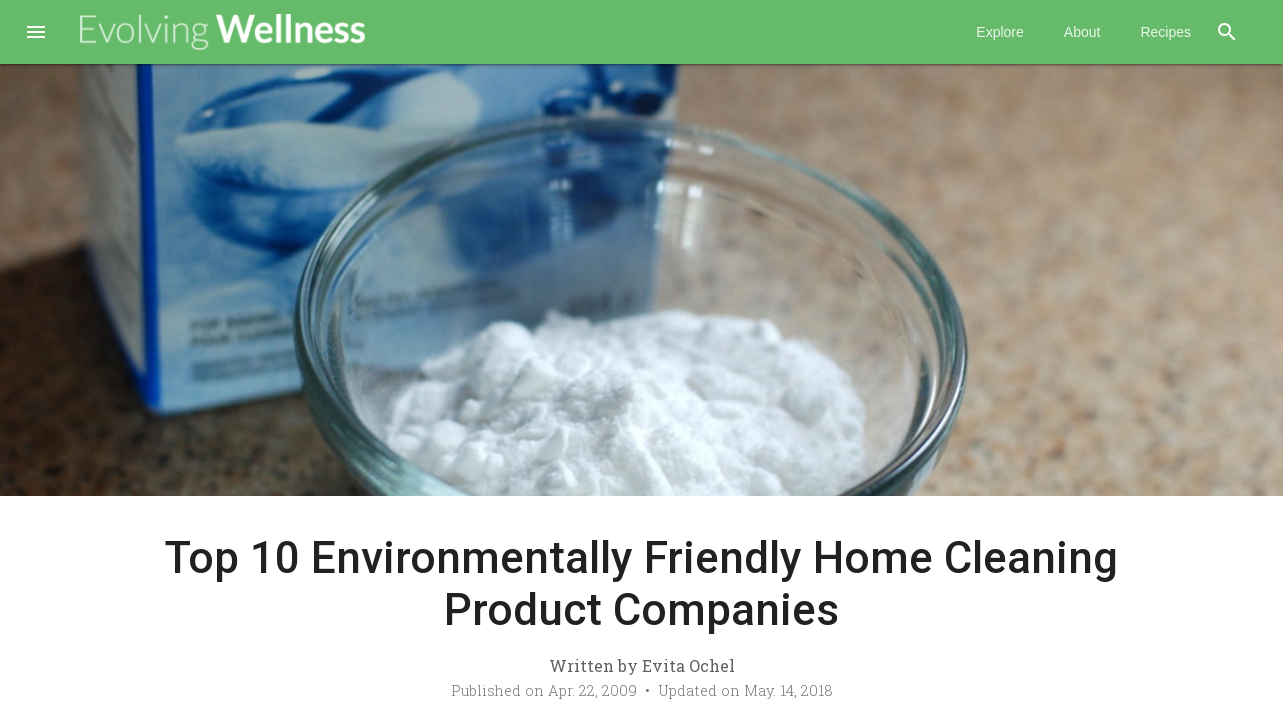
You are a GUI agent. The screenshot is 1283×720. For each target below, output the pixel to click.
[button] (36, 34)
